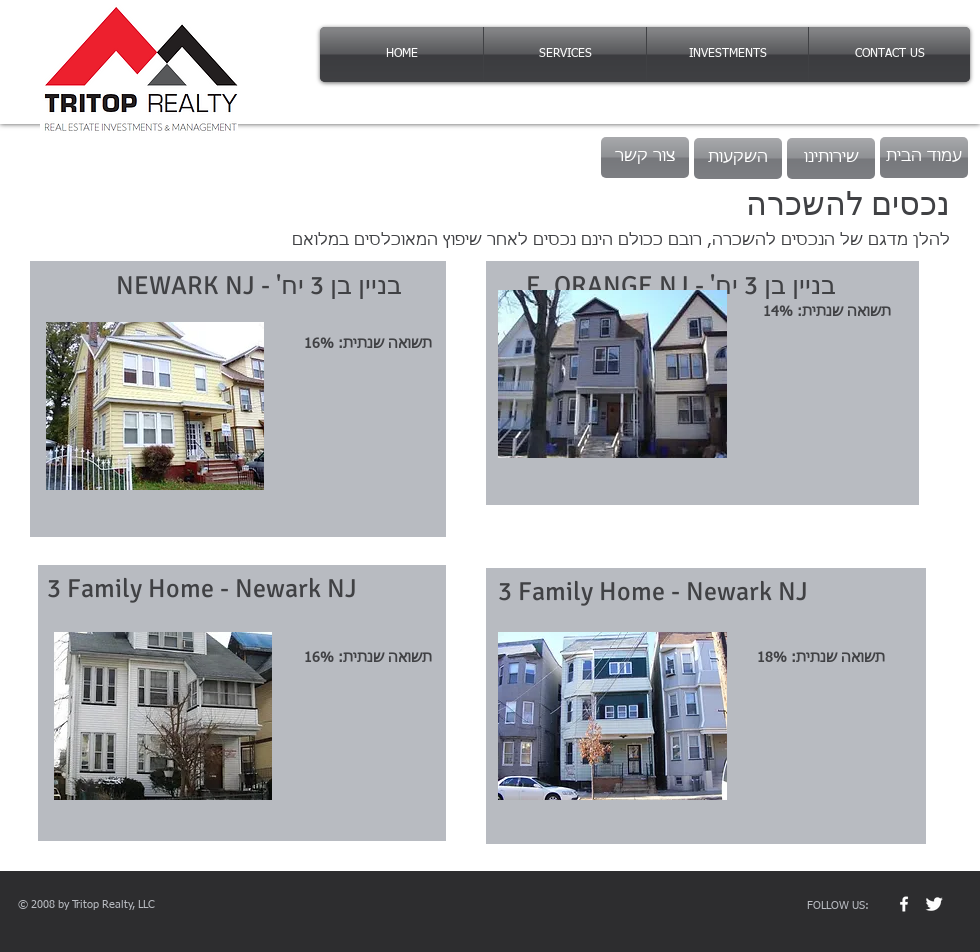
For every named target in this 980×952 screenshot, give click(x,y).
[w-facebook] (904, 904)
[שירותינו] (831, 158)
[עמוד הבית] (924, 157)
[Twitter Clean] (934, 904)
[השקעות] (738, 158)
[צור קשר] (645, 157)
